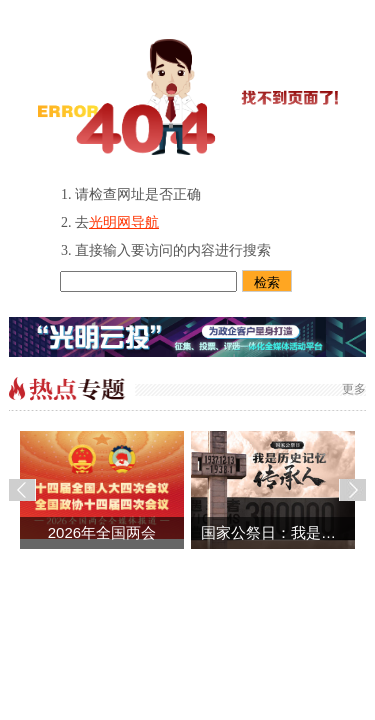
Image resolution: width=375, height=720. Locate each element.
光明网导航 (124, 222)
